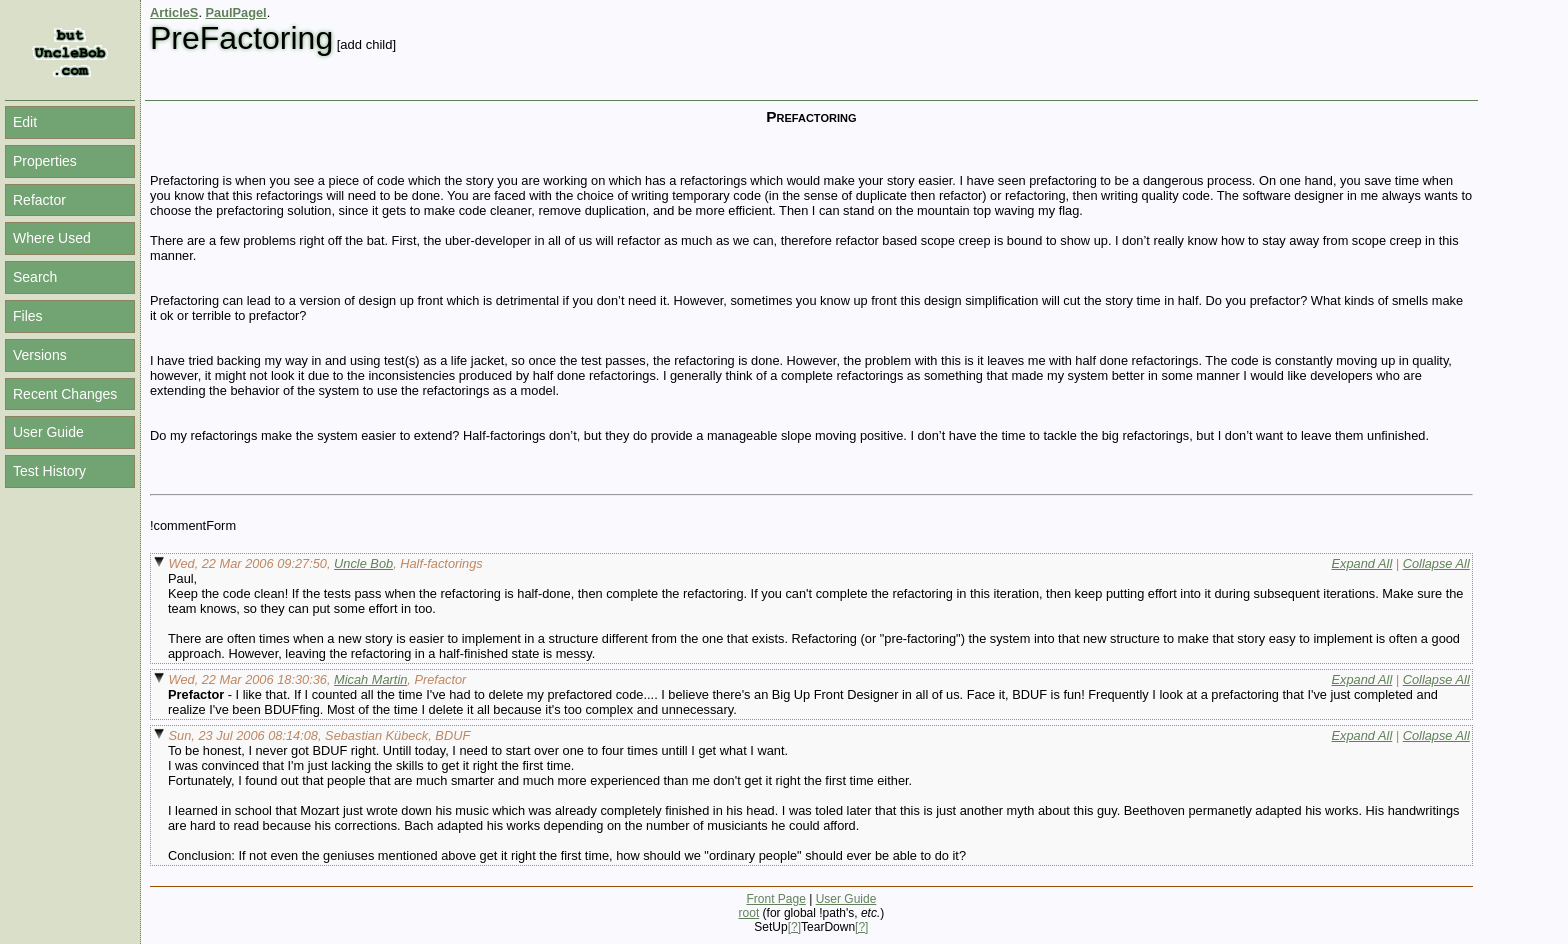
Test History (49, 471)
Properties (45, 161)
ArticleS (174, 12)
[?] (794, 927)
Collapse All (1436, 563)
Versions (40, 355)
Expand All (1362, 563)
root (749, 913)
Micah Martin (370, 679)
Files (28, 316)
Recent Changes (65, 394)
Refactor (39, 200)
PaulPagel (236, 12)
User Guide (48, 432)
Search (35, 277)
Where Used (52, 238)
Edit (25, 122)
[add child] (366, 44)
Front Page (775, 899)
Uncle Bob (363, 563)
